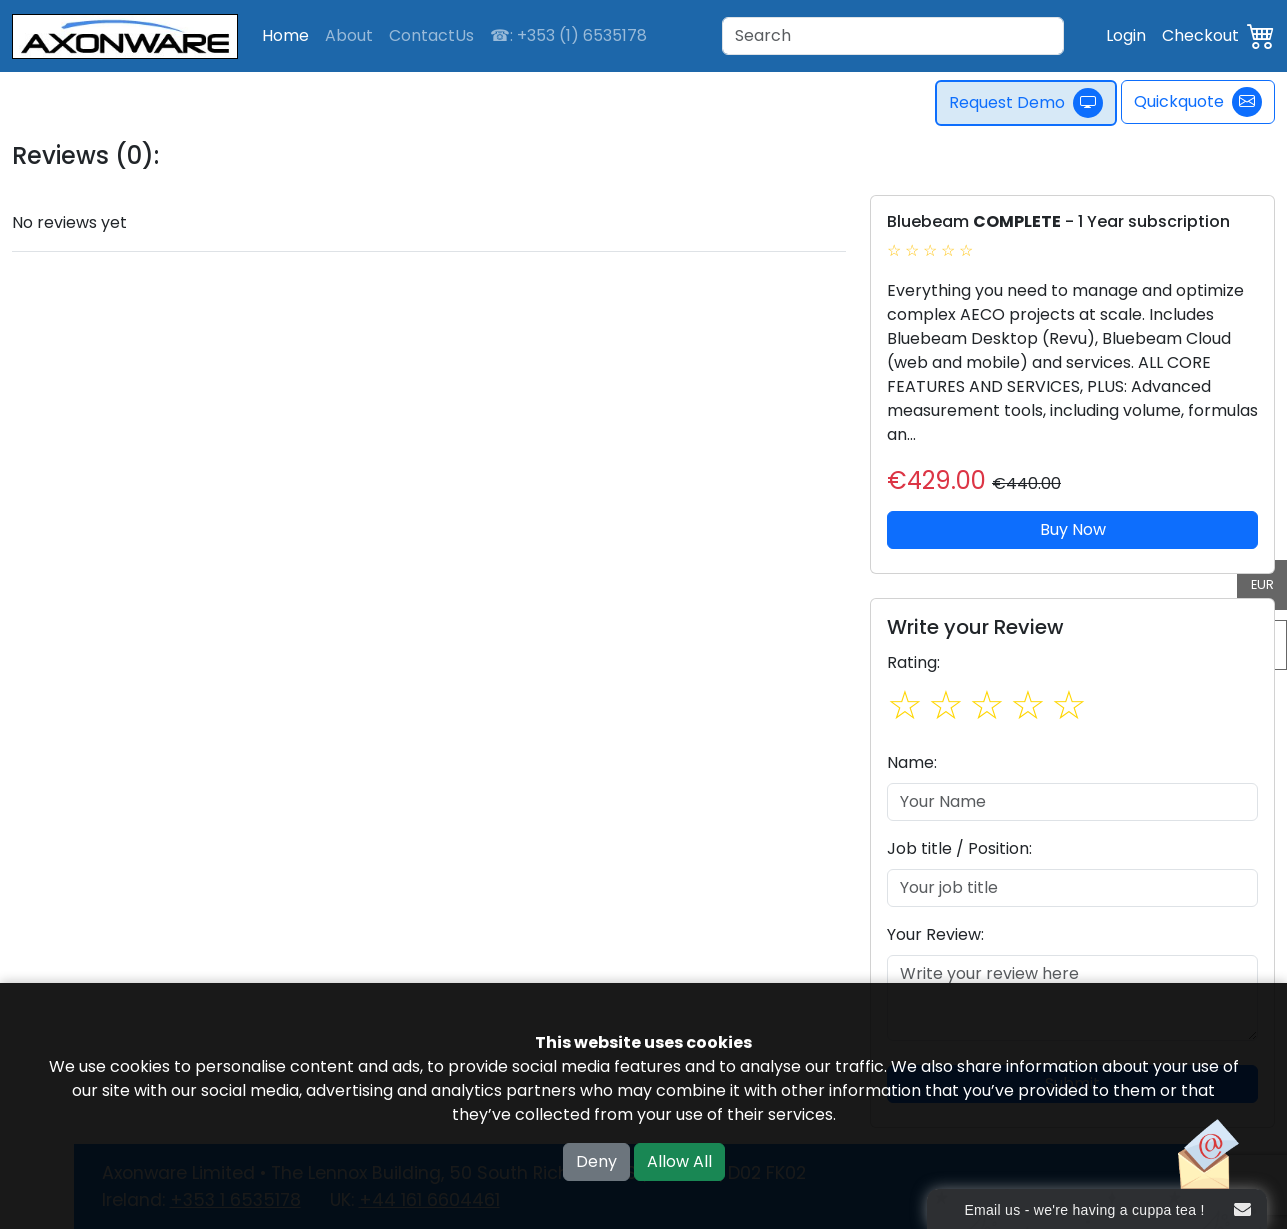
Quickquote (1198, 102)
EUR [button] (1262, 584)
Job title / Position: (959, 848)
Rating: (913, 662)
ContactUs (431, 35)
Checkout (1200, 35)
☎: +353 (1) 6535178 (568, 35)
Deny (596, 1161)
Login (1126, 35)
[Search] (893, 36)
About (349, 35)
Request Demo (1026, 103)
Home (285, 35)
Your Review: (935, 934)
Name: (912, 762)
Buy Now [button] (1073, 529)
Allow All (679, 1161)
